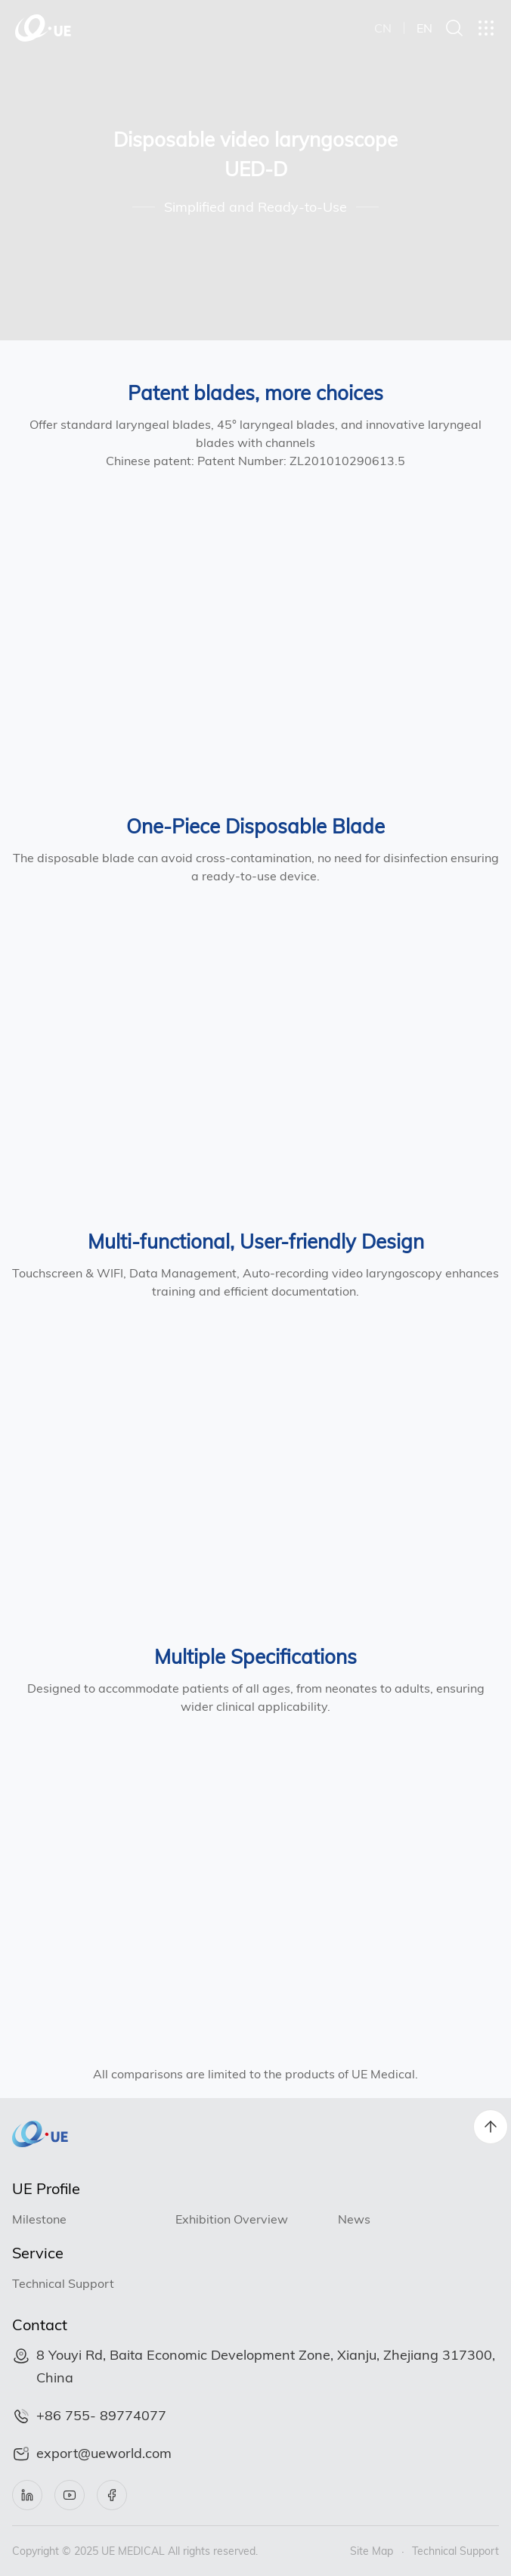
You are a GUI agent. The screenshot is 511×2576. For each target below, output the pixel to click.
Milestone (39, 2219)
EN (424, 28)
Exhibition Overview (231, 2219)
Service (37, 2252)
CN (383, 28)
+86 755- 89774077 (101, 2415)
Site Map (371, 2551)
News (354, 2219)
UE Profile (46, 2188)
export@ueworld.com (104, 2453)
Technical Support (63, 2283)
